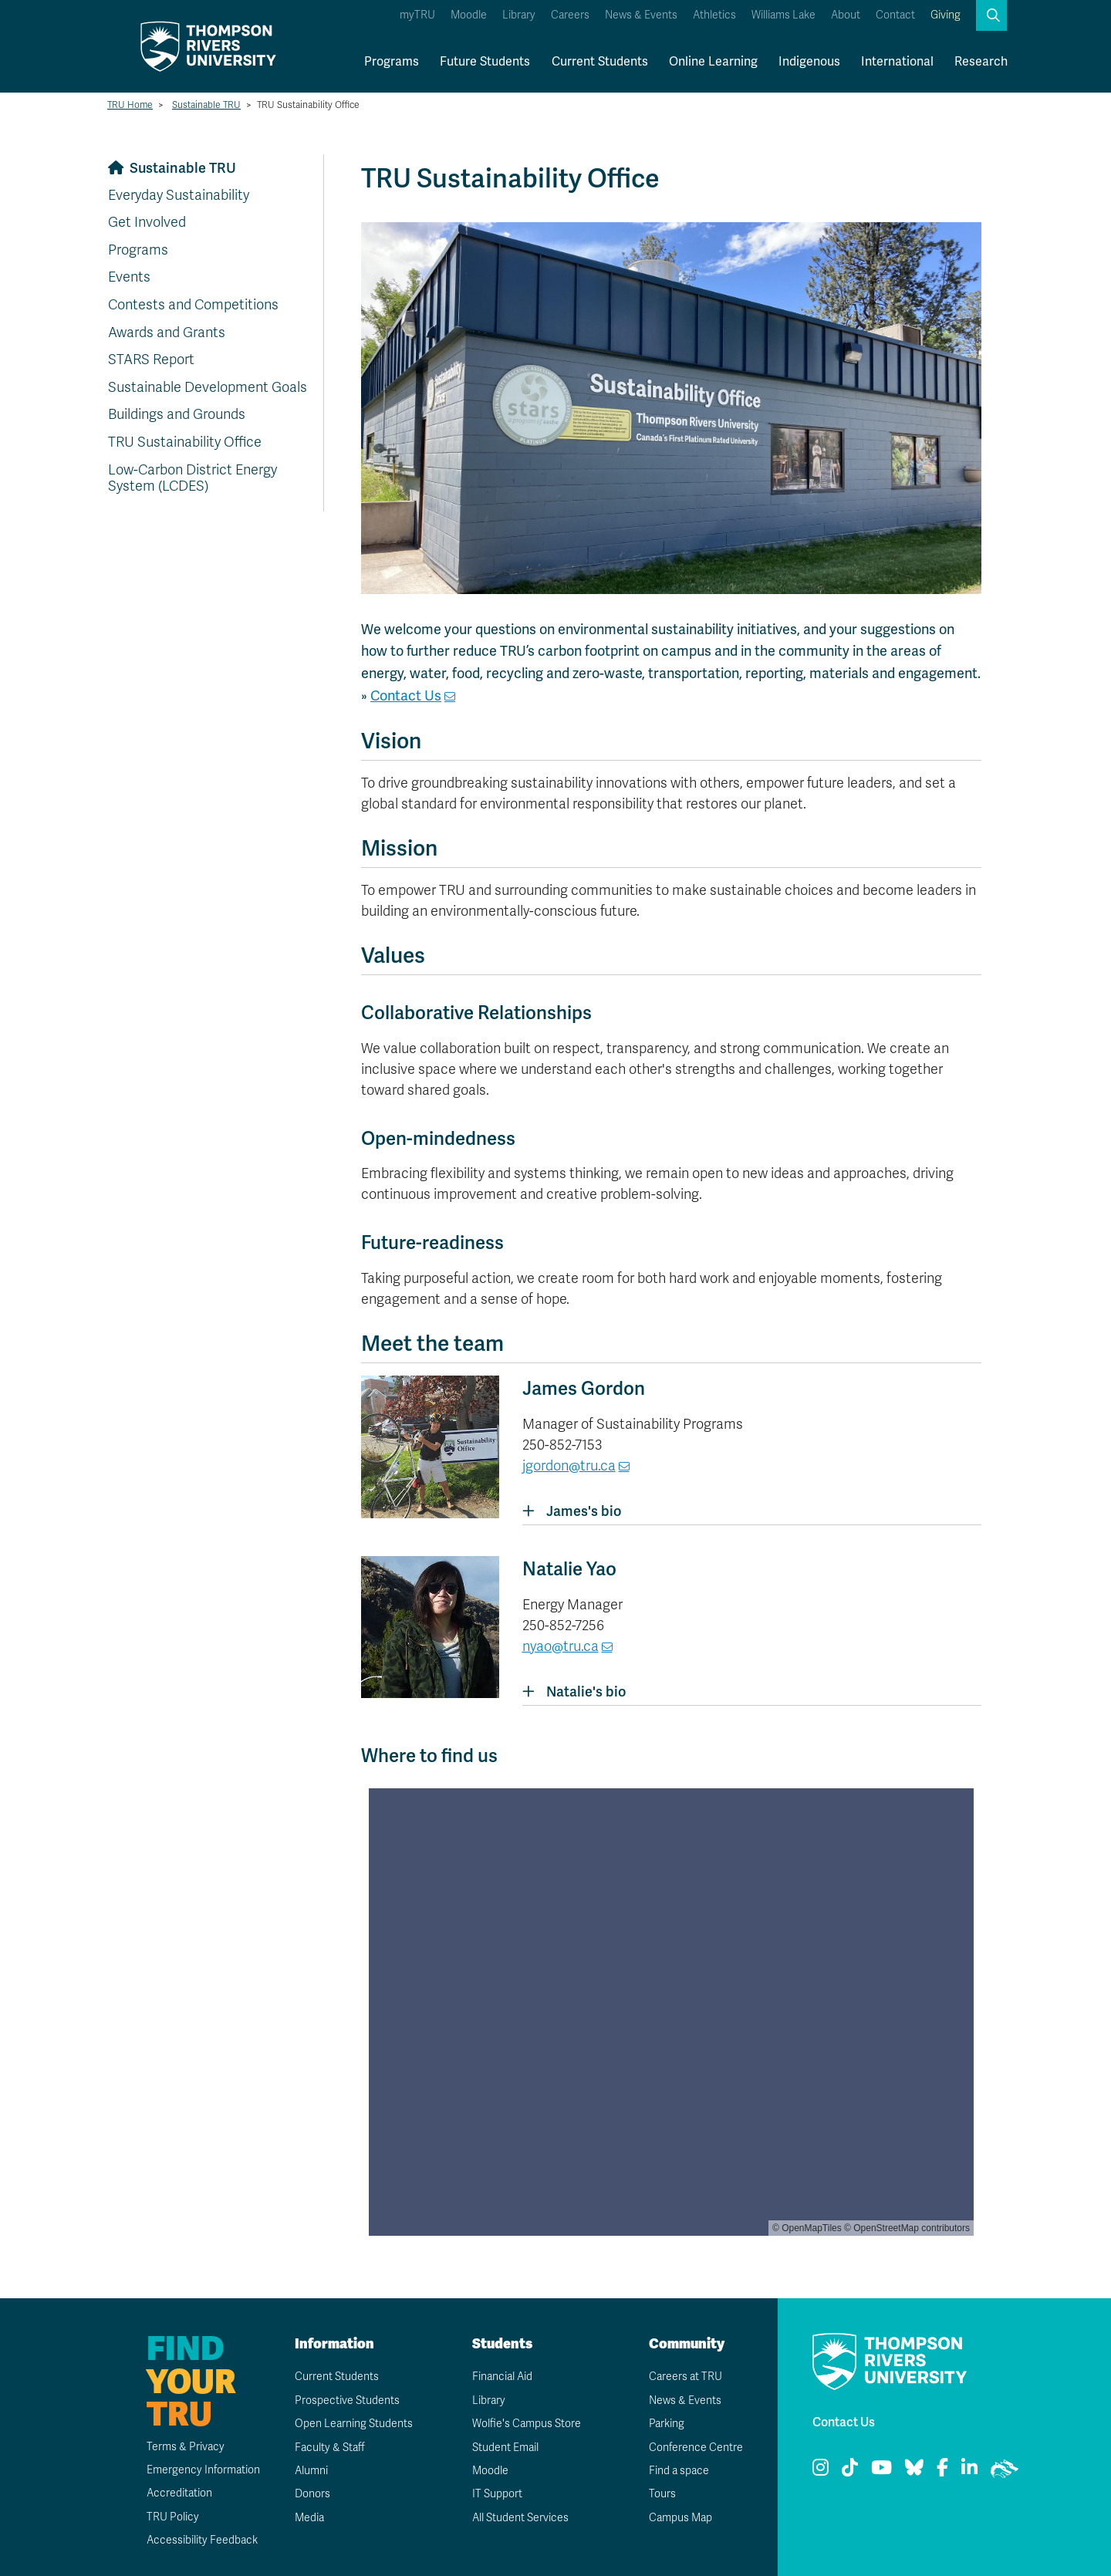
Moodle (469, 15)
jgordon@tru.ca (569, 1465)
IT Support (497, 2493)
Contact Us (405, 695)
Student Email (505, 2447)
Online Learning (713, 61)
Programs (391, 61)
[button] (991, 15)
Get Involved (147, 222)
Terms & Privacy (186, 2446)
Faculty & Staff (330, 2447)
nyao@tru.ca (560, 1646)
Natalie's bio (574, 1691)
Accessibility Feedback (202, 2540)
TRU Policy (173, 2517)
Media (309, 2517)
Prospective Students (347, 2400)
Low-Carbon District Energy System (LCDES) (192, 478)
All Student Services (520, 2517)
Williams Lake (783, 15)
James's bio (571, 1511)
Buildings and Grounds (176, 414)
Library (518, 15)
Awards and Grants (166, 332)
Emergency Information (203, 2469)
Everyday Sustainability (178, 195)
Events (129, 276)
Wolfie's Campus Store (526, 2423)
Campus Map (680, 2517)
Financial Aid (502, 2376)
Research (981, 61)
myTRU (417, 15)
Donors (312, 2493)
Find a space (679, 2470)
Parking (666, 2423)
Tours (662, 2493)
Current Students (600, 61)
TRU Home (130, 105)
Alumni (311, 2470)
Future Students (485, 61)
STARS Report (151, 359)
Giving (945, 15)
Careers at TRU (685, 2376)
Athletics (714, 15)
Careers (570, 15)
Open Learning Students (354, 2423)
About (845, 15)
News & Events (641, 15)
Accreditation (179, 2493)
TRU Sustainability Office (185, 442)
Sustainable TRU (206, 105)
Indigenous (809, 61)
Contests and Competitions (193, 304)
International (897, 61)
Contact (895, 15)
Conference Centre (696, 2447)
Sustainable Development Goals (207, 387)
